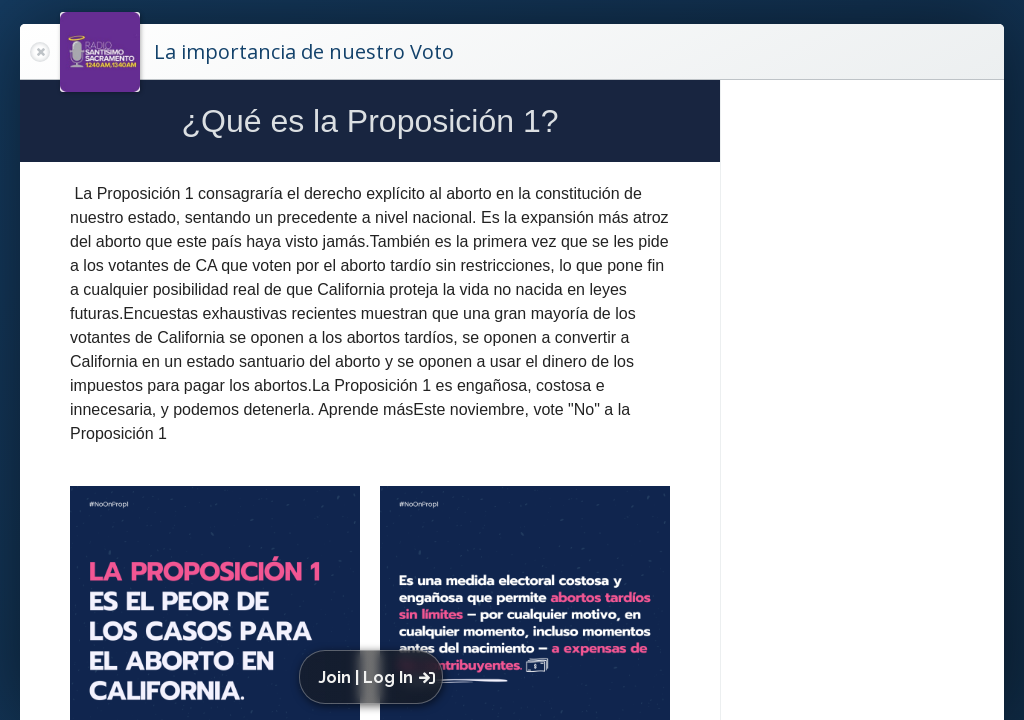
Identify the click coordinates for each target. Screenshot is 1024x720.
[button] (375, 677)
